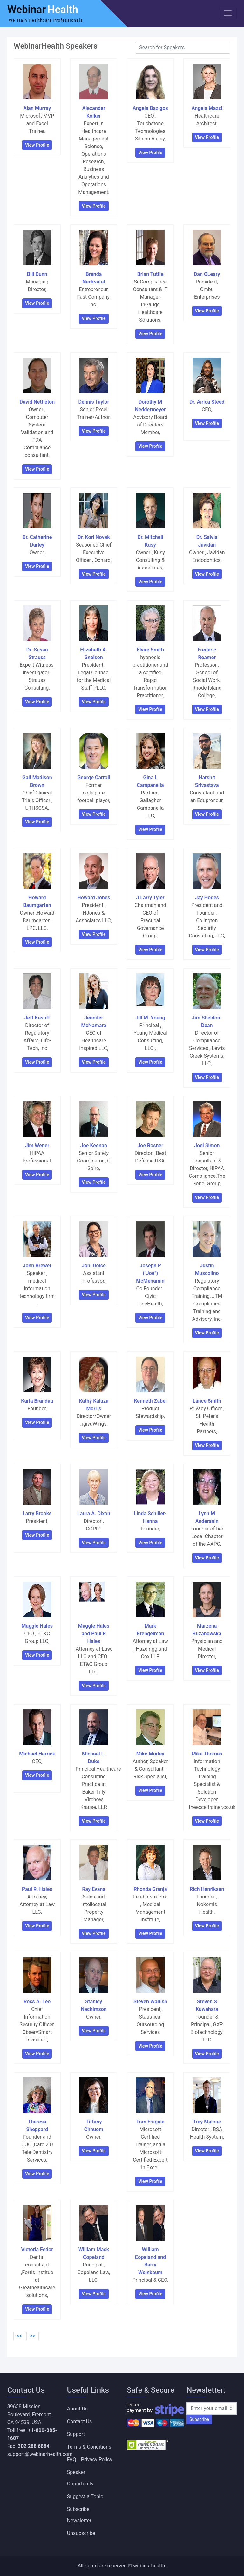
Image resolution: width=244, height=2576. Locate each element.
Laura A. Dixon (93, 1513)
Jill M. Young (150, 1018)
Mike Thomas (207, 1754)
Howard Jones (93, 898)
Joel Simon (207, 1145)
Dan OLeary (207, 274)
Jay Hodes (207, 898)
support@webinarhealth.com (40, 2454)
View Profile (37, 144)
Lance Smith (207, 1401)
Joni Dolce (94, 1266)
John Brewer (37, 1266)
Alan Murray (37, 108)
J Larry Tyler (150, 898)
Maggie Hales (37, 1626)
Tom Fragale (150, 2122)
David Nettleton (37, 402)
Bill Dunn (37, 274)
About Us (77, 2409)
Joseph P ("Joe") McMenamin (150, 1273)
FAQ (71, 2460)
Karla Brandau (37, 1401)
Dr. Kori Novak (94, 537)
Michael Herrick (37, 1754)
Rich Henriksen (207, 1889)
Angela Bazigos (150, 108)
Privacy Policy (96, 2460)
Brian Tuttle (150, 274)
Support (76, 2434)
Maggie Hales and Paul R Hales (93, 1633)
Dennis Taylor (93, 402)
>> (32, 2336)
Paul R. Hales (37, 1889)
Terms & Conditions (89, 2447)
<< (19, 2336)
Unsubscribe (81, 2533)
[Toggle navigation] (228, 13)
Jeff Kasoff (37, 1018)
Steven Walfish (150, 2002)
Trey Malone (207, 2122)
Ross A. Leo (37, 2002)
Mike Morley (150, 1754)
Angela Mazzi (207, 108)
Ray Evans (93, 1889)
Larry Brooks (37, 1513)
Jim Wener (37, 1145)
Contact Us (79, 2421)
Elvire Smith (150, 650)
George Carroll (93, 777)
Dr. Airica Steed (207, 402)
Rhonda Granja (150, 1889)
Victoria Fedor (37, 2249)
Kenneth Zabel (150, 1401)
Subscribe (199, 2419)
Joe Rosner (150, 1145)
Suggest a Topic (85, 2496)
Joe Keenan (93, 1145)
